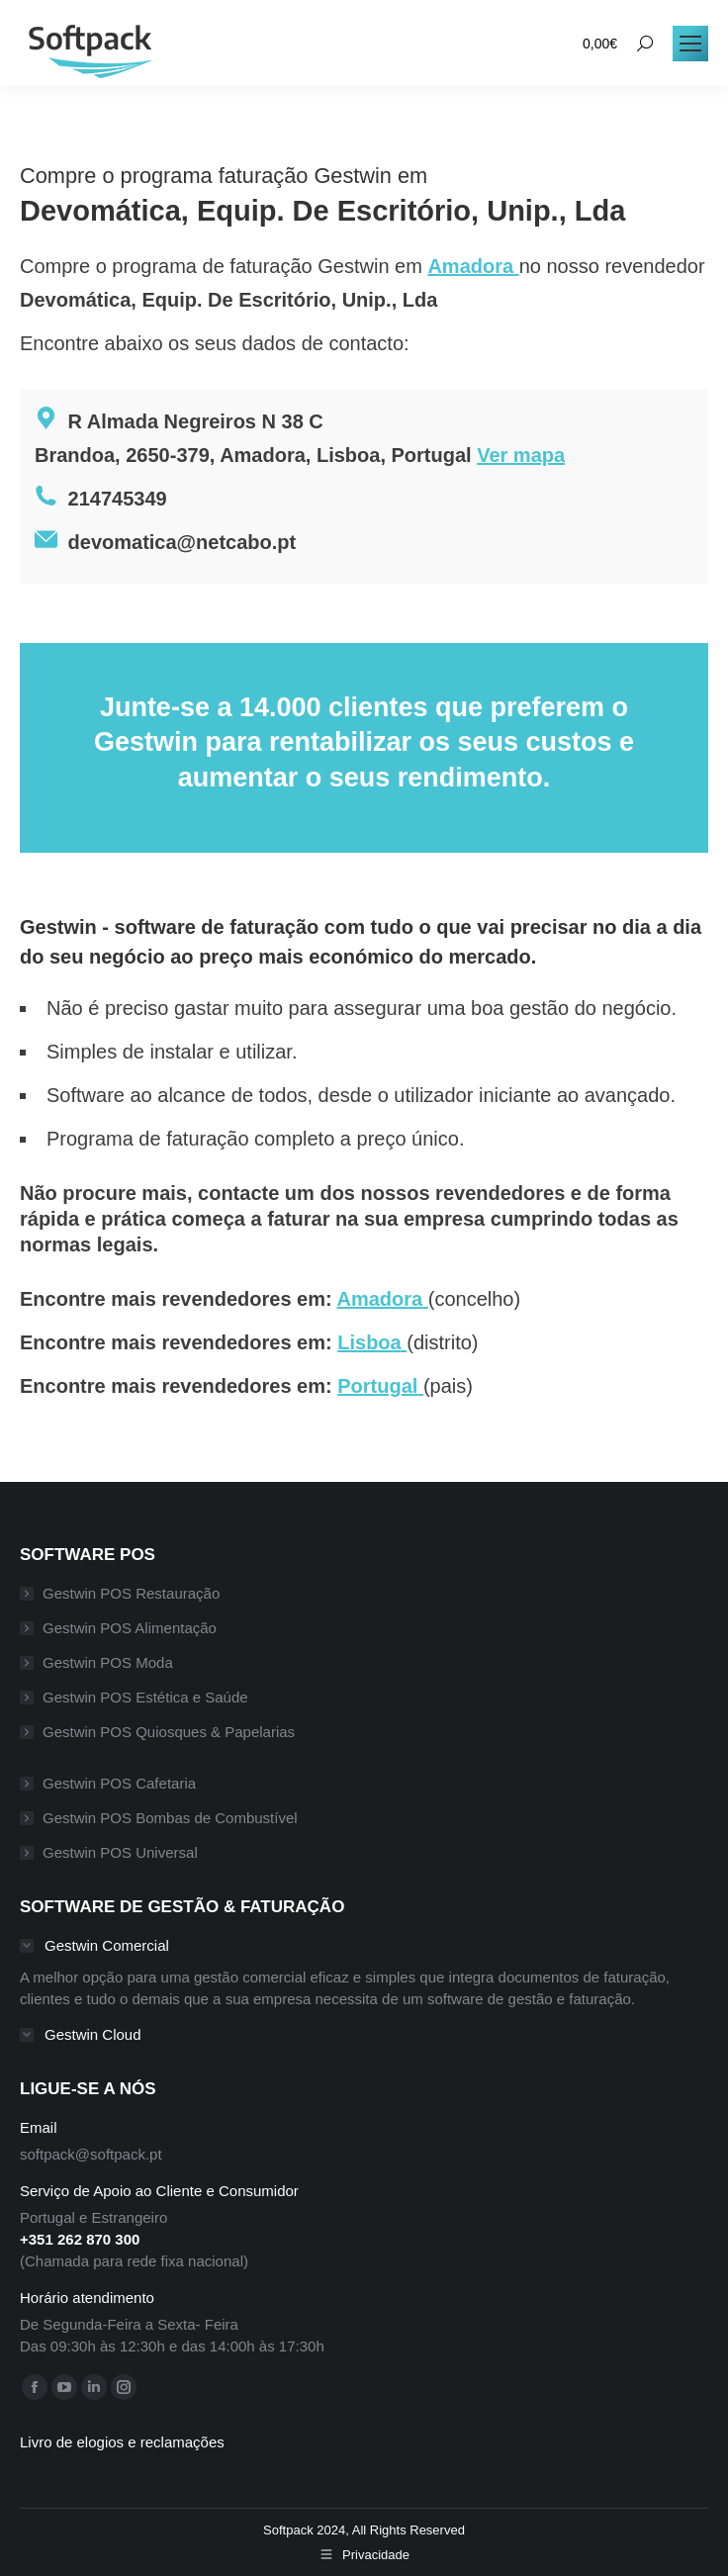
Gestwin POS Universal (120, 1852)
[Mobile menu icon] (690, 43)
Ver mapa (521, 455)
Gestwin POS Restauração (131, 1593)
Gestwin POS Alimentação (130, 1627)
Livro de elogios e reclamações (122, 2442)
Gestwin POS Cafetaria (119, 1783)
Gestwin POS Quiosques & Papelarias (169, 1731)
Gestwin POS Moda (108, 1662)
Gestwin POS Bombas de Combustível (170, 1817)
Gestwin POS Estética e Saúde (145, 1697)
